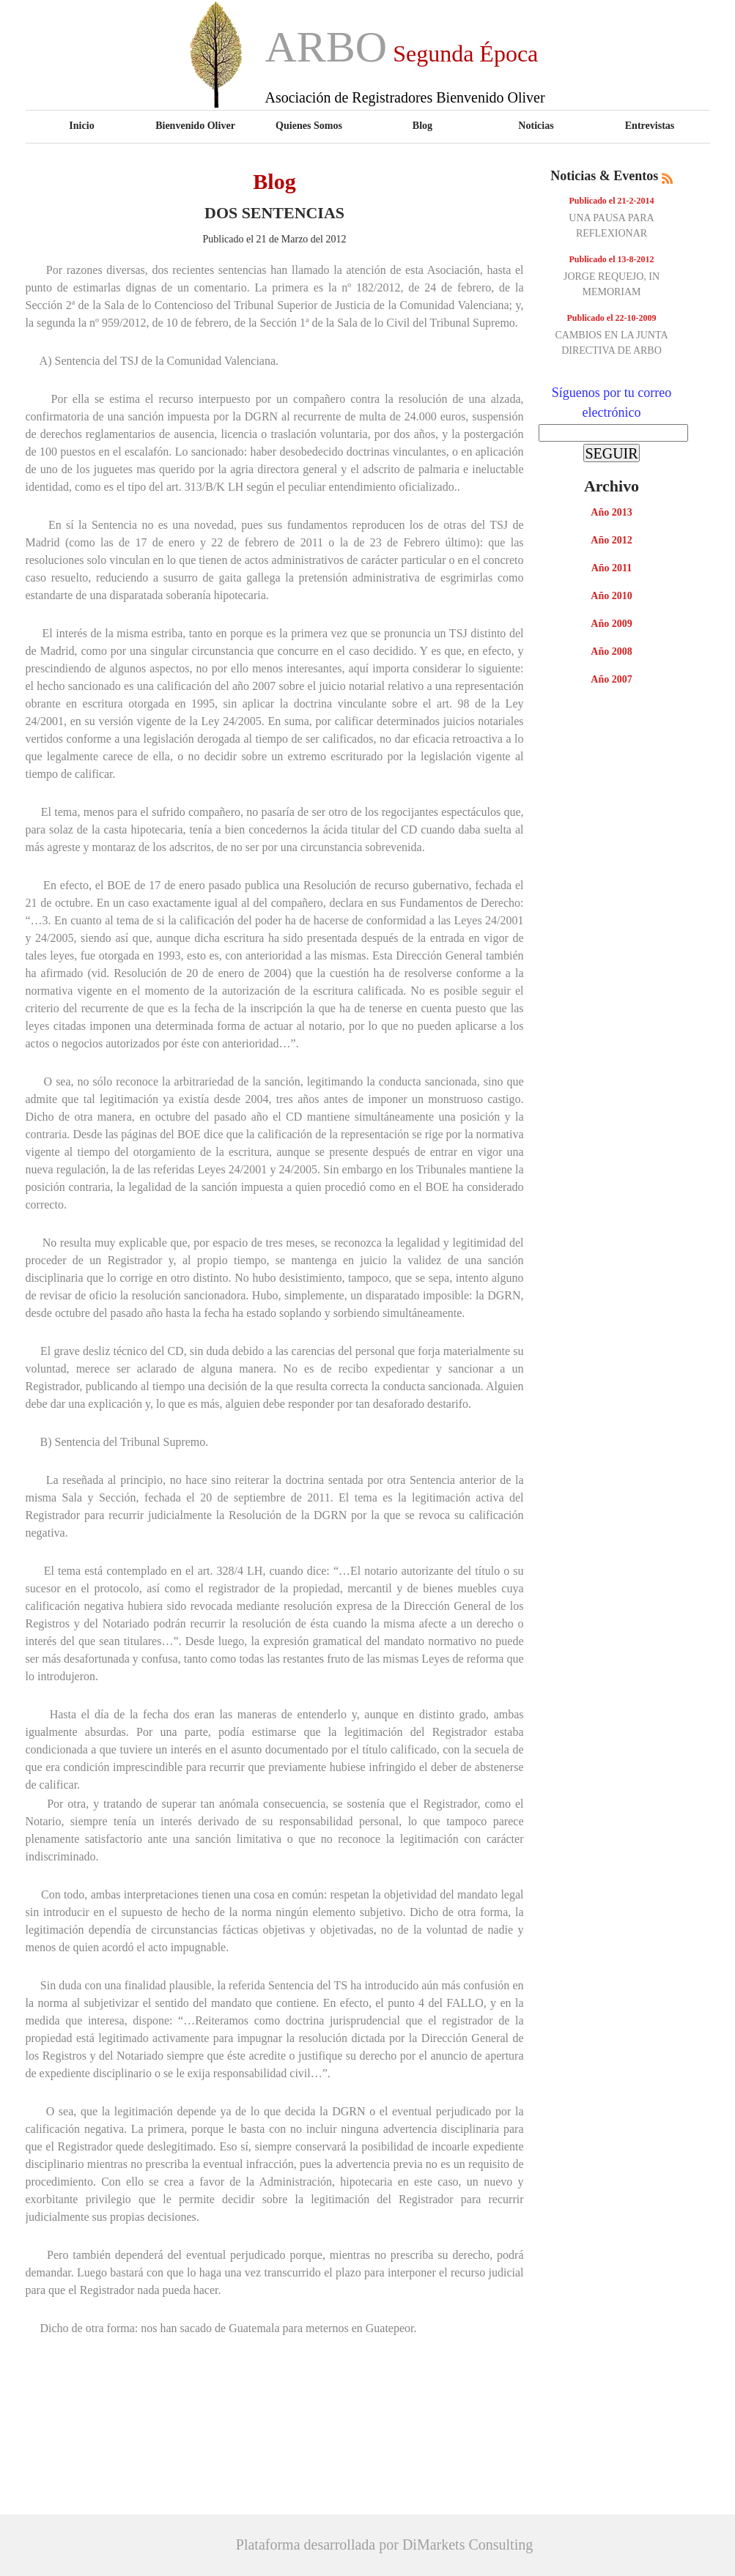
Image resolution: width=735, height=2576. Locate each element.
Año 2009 (611, 623)
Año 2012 (611, 540)
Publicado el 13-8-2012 (611, 259)
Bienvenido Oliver (195, 125)
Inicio (81, 125)
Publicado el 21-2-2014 (611, 201)
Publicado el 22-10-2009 (612, 318)
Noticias (535, 125)
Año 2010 (611, 595)
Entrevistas (650, 125)
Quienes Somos (309, 125)
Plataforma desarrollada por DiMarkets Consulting (384, 2544)
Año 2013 (611, 512)
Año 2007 (611, 679)
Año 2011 (611, 568)
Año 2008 (611, 651)
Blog (422, 125)
